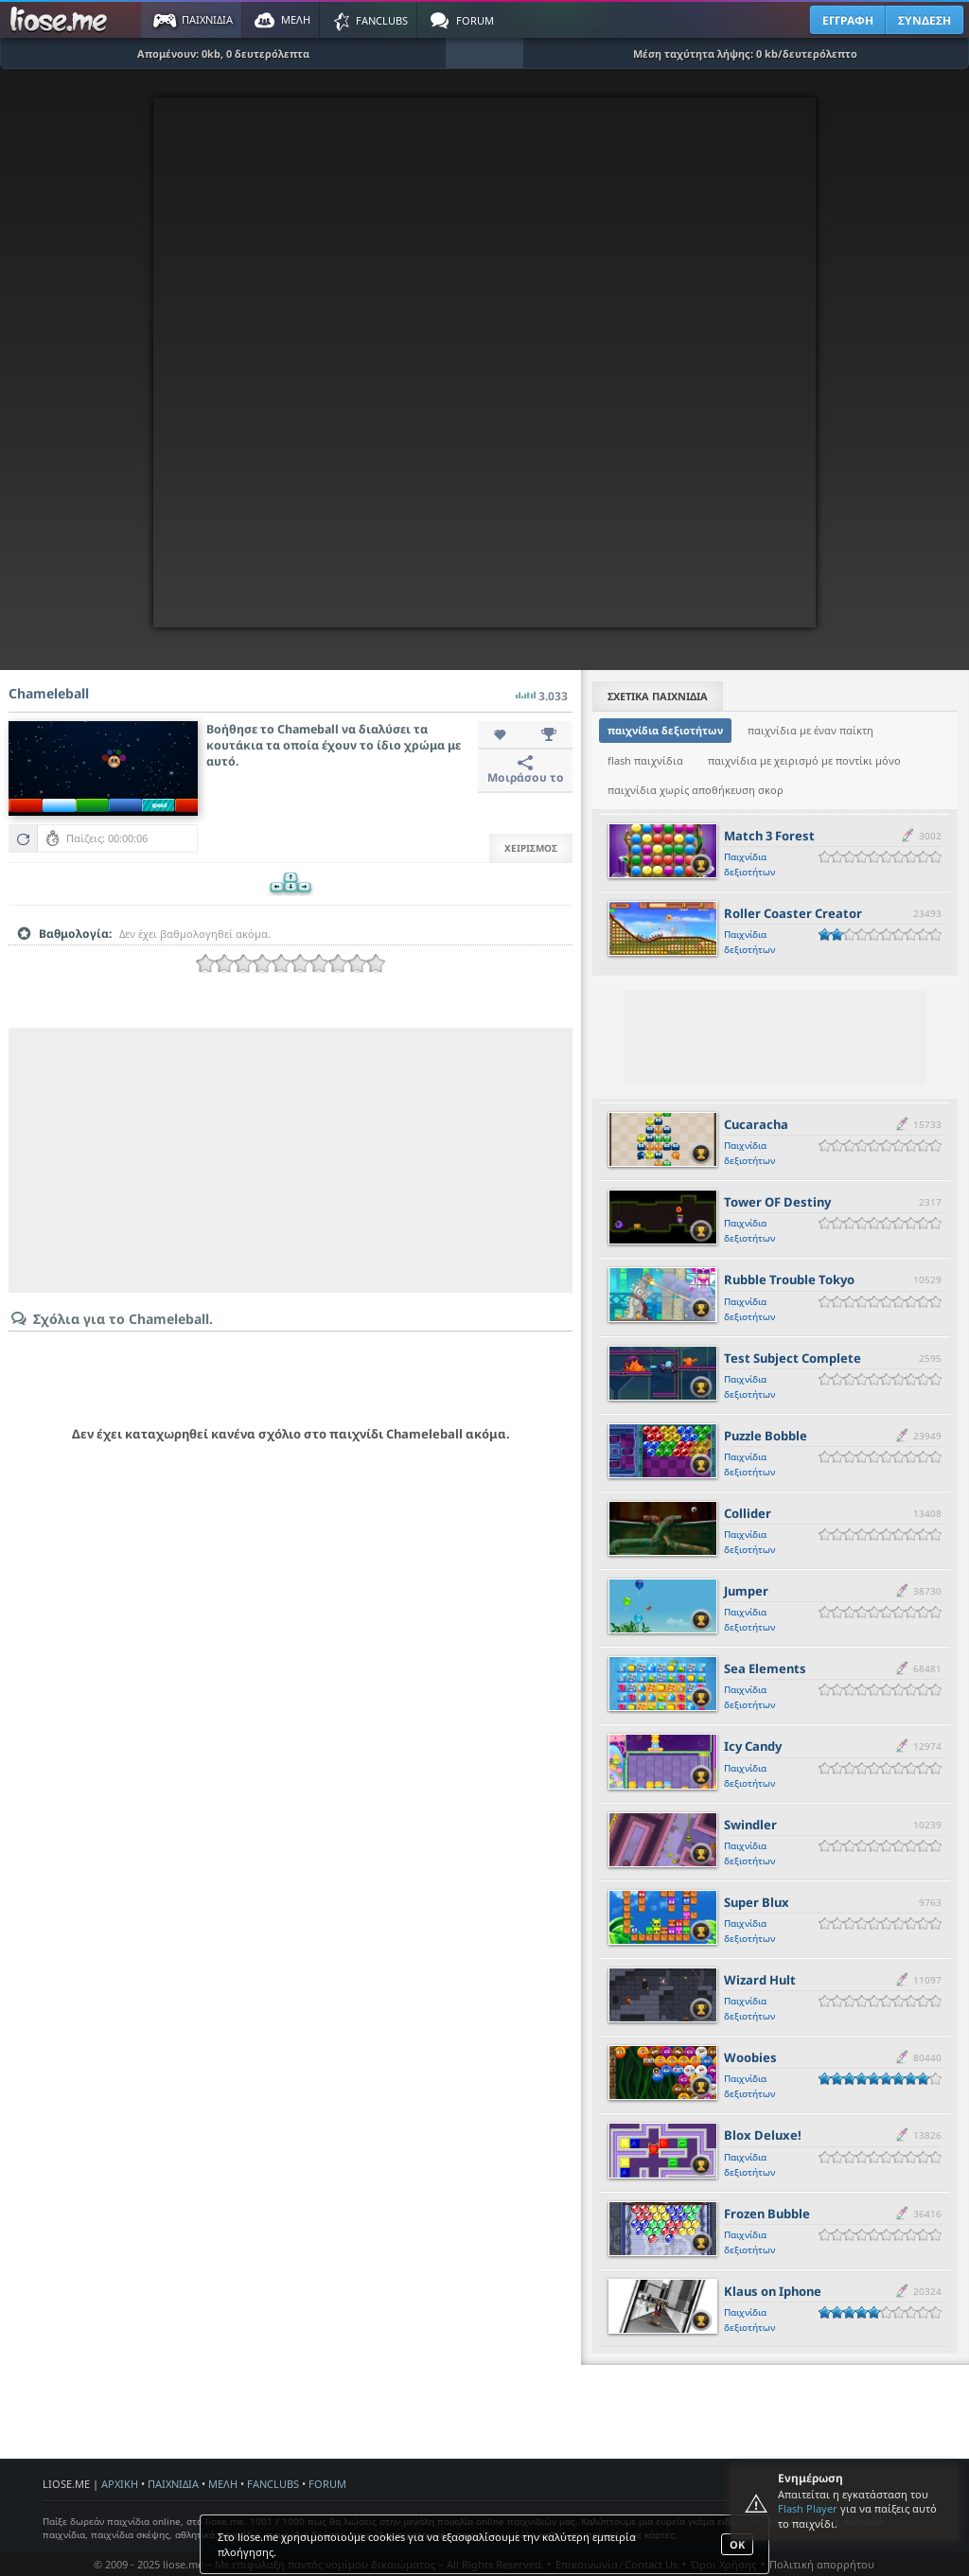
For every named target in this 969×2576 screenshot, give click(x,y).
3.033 (542, 691)
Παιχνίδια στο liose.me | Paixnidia (61, 20)
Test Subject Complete (792, 1358)
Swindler (750, 1824)
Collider (747, 1513)
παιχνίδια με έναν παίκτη (810, 730)
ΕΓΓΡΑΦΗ (847, 20)
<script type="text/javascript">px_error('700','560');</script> (484, 362)
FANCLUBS (273, 2484)
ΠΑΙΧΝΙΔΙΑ (173, 2484)
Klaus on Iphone (772, 2291)
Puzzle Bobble (765, 1435)
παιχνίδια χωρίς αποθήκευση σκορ (696, 790)
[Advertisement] (291, 1160)
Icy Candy (753, 1746)
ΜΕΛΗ (223, 2484)
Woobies (750, 2057)
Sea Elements (765, 1668)
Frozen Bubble (767, 2213)
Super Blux (756, 1902)
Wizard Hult (760, 1979)
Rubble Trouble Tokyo (789, 1279)
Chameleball (49, 693)
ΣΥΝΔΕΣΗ (924, 20)
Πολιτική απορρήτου (821, 2564)
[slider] (290, 963)
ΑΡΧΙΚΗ (119, 2484)
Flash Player (807, 2508)
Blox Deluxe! (763, 2135)
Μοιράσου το (525, 770)
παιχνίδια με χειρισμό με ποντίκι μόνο (804, 760)
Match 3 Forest (769, 835)
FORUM (327, 2484)
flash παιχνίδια (645, 760)
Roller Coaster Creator (793, 913)
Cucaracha (756, 1124)
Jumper (746, 1590)
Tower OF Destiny (777, 1201)
